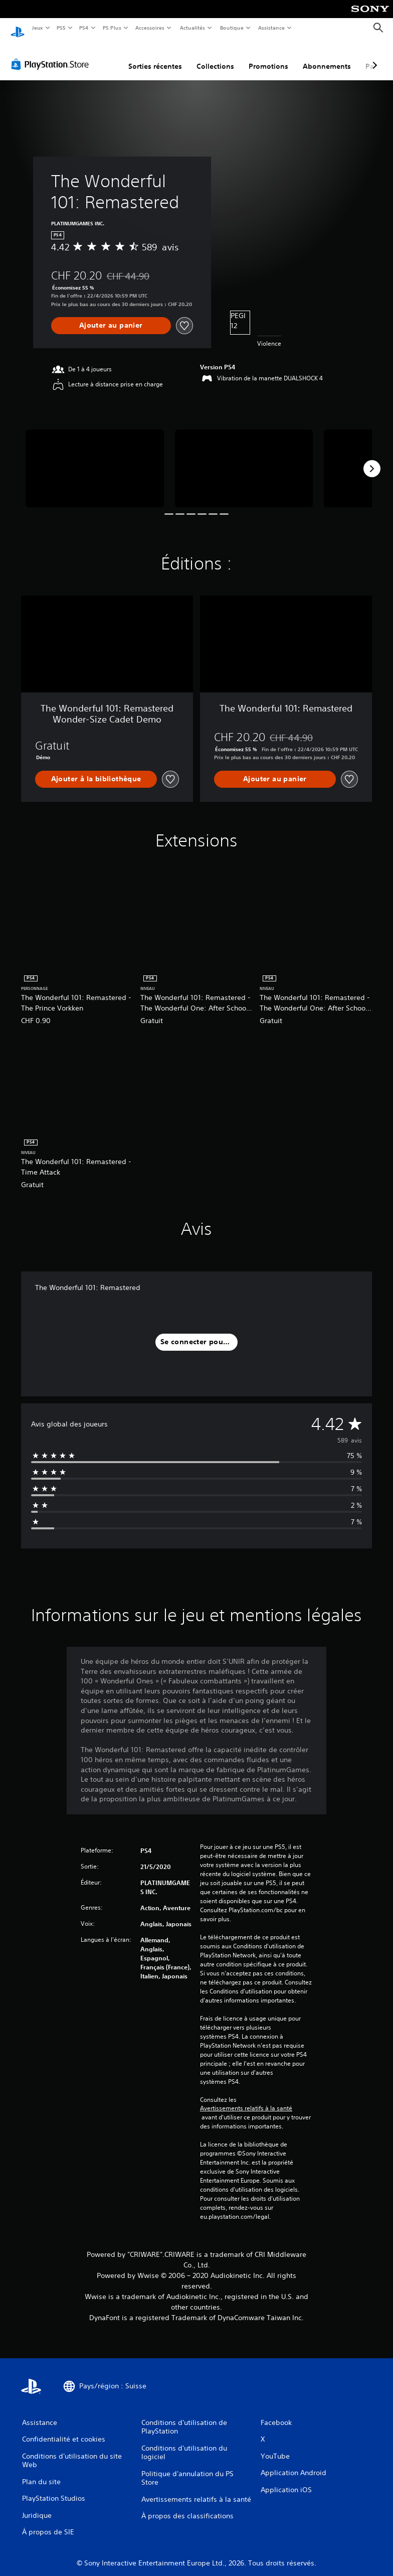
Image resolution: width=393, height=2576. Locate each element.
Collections (215, 56)
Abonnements (327, 56)
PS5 (61, 27)
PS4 (84, 27)
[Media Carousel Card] (95, 459)
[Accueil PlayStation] (17, 28)
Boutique (231, 27)
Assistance (271, 27)
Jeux (37, 27)
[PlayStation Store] (52, 55)
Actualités (192, 27)
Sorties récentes (155, 56)
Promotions (268, 56)
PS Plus (111, 27)
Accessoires (149, 27)
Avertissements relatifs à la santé (246, 2099)
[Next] (371, 459)
